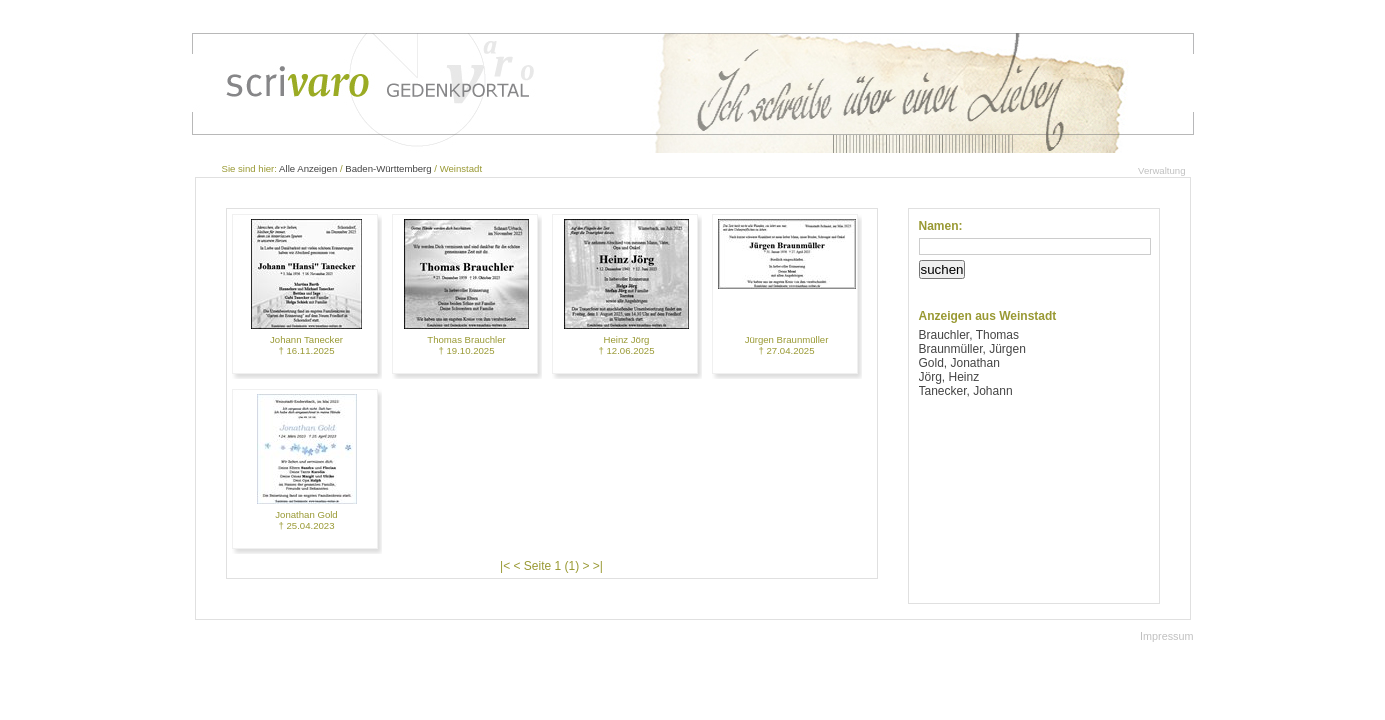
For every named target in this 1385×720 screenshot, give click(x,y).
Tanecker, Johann (966, 391)
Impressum (1166, 636)
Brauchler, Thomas (969, 335)
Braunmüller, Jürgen (972, 349)
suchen (942, 269)
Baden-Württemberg (388, 168)
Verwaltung (1161, 170)
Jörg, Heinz (949, 377)
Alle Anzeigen (308, 168)
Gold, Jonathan (959, 363)
